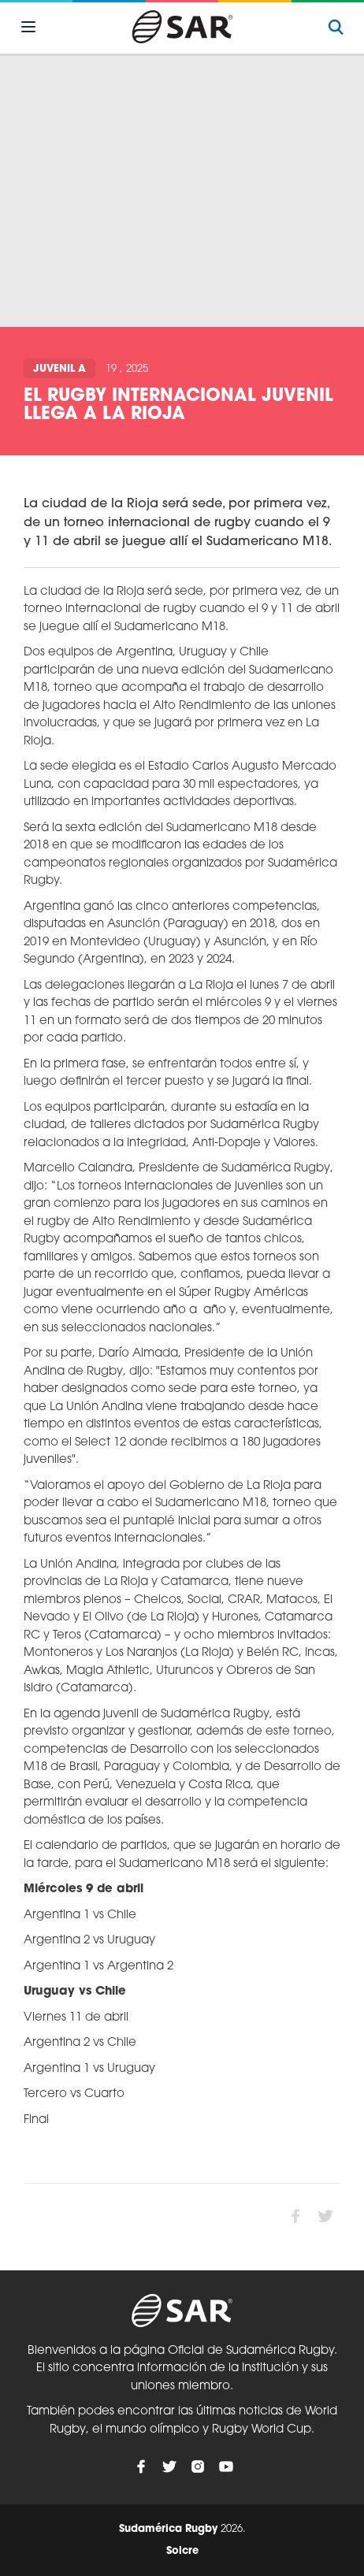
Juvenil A (59, 369)
